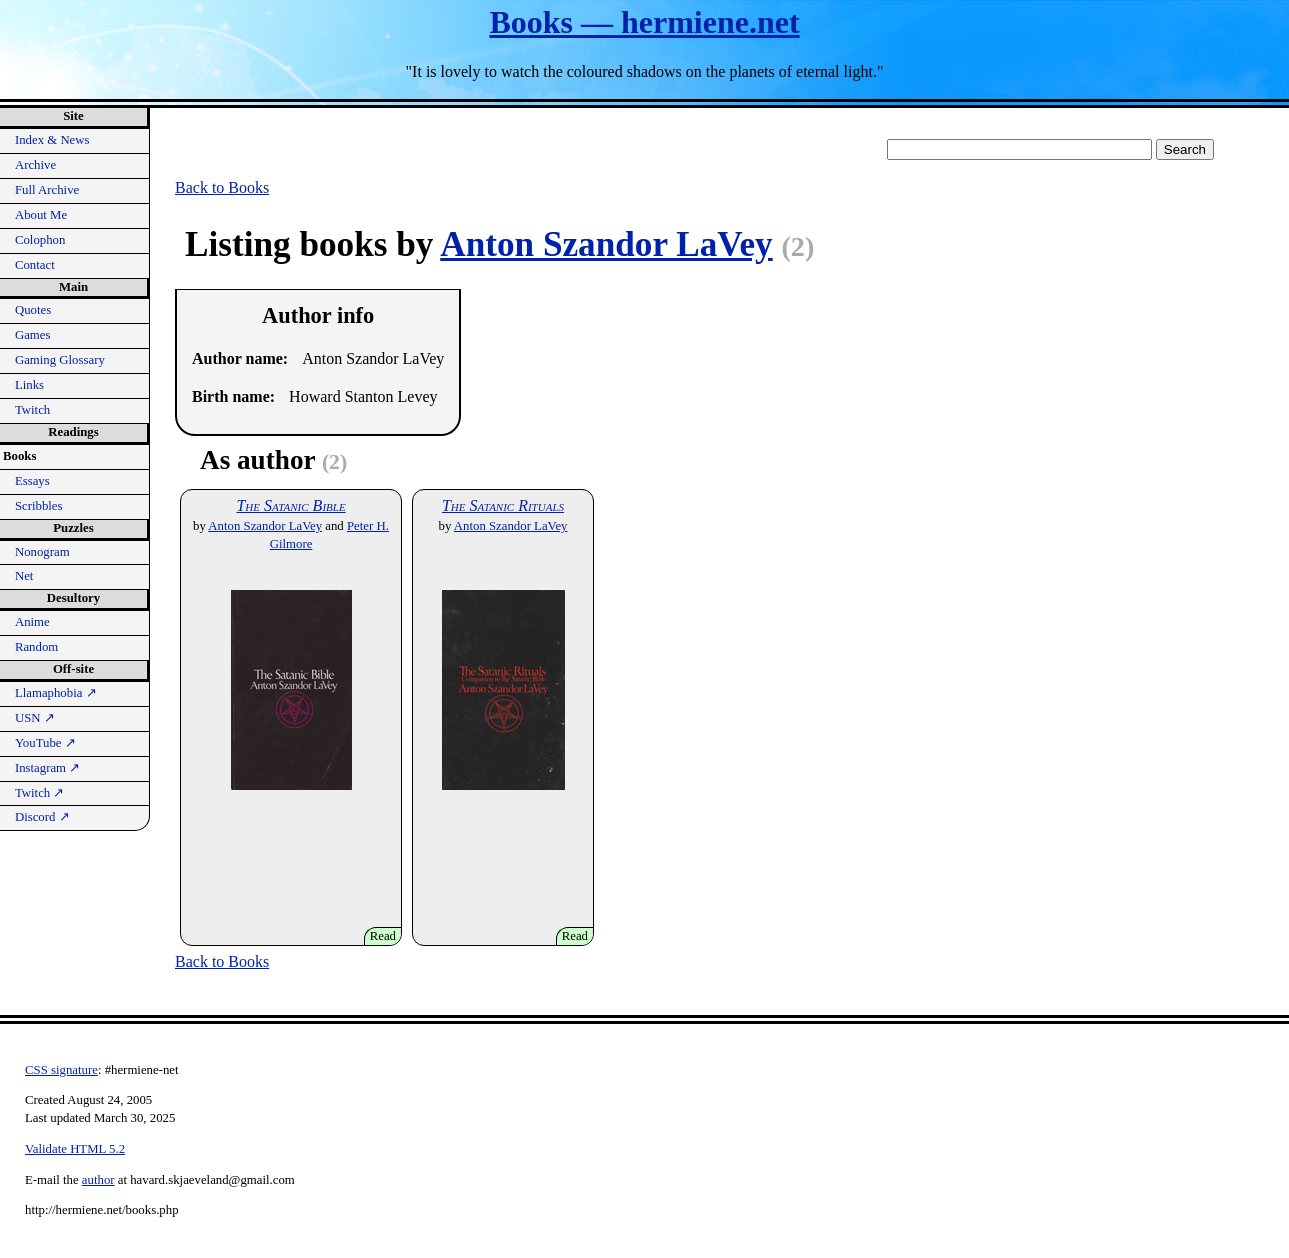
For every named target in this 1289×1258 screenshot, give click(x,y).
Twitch (32, 410)
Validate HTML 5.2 (75, 1149)
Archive (35, 165)
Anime (32, 622)
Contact (35, 265)
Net (24, 576)
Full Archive (47, 190)
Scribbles (39, 506)
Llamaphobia (56, 693)
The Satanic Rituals (503, 505)
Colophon (40, 240)
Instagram (47, 768)
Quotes (33, 310)
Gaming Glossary (60, 360)
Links (29, 385)
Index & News (52, 140)
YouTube (45, 743)
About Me (41, 215)
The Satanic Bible (290, 505)
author (98, 1180)
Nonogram (42, 552)
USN (35, 718)
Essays (32, 481)
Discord (42, 817)
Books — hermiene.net (644, 22)
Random (36, 647)
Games (33, 335)
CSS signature (61, 1070)
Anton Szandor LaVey (606, 244)
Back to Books (222, 187)
